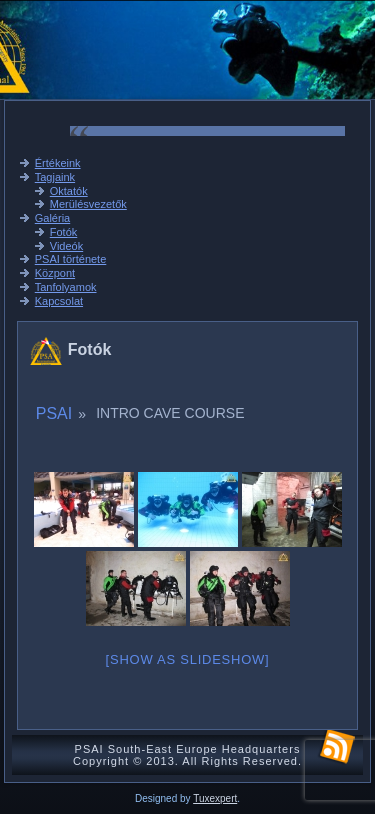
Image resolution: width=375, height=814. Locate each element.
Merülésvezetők (88, 204)
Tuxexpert (215, 798)
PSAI (54, 413)
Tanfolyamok (66, 287)
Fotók (64, 232)
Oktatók (69, 191)
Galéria (52, 218)
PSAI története (71, 259)
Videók (66, 246)
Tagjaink (55, 177)
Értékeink (58, 163)
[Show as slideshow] (188, 659)
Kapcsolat (59, 301)
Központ (55, 273)
